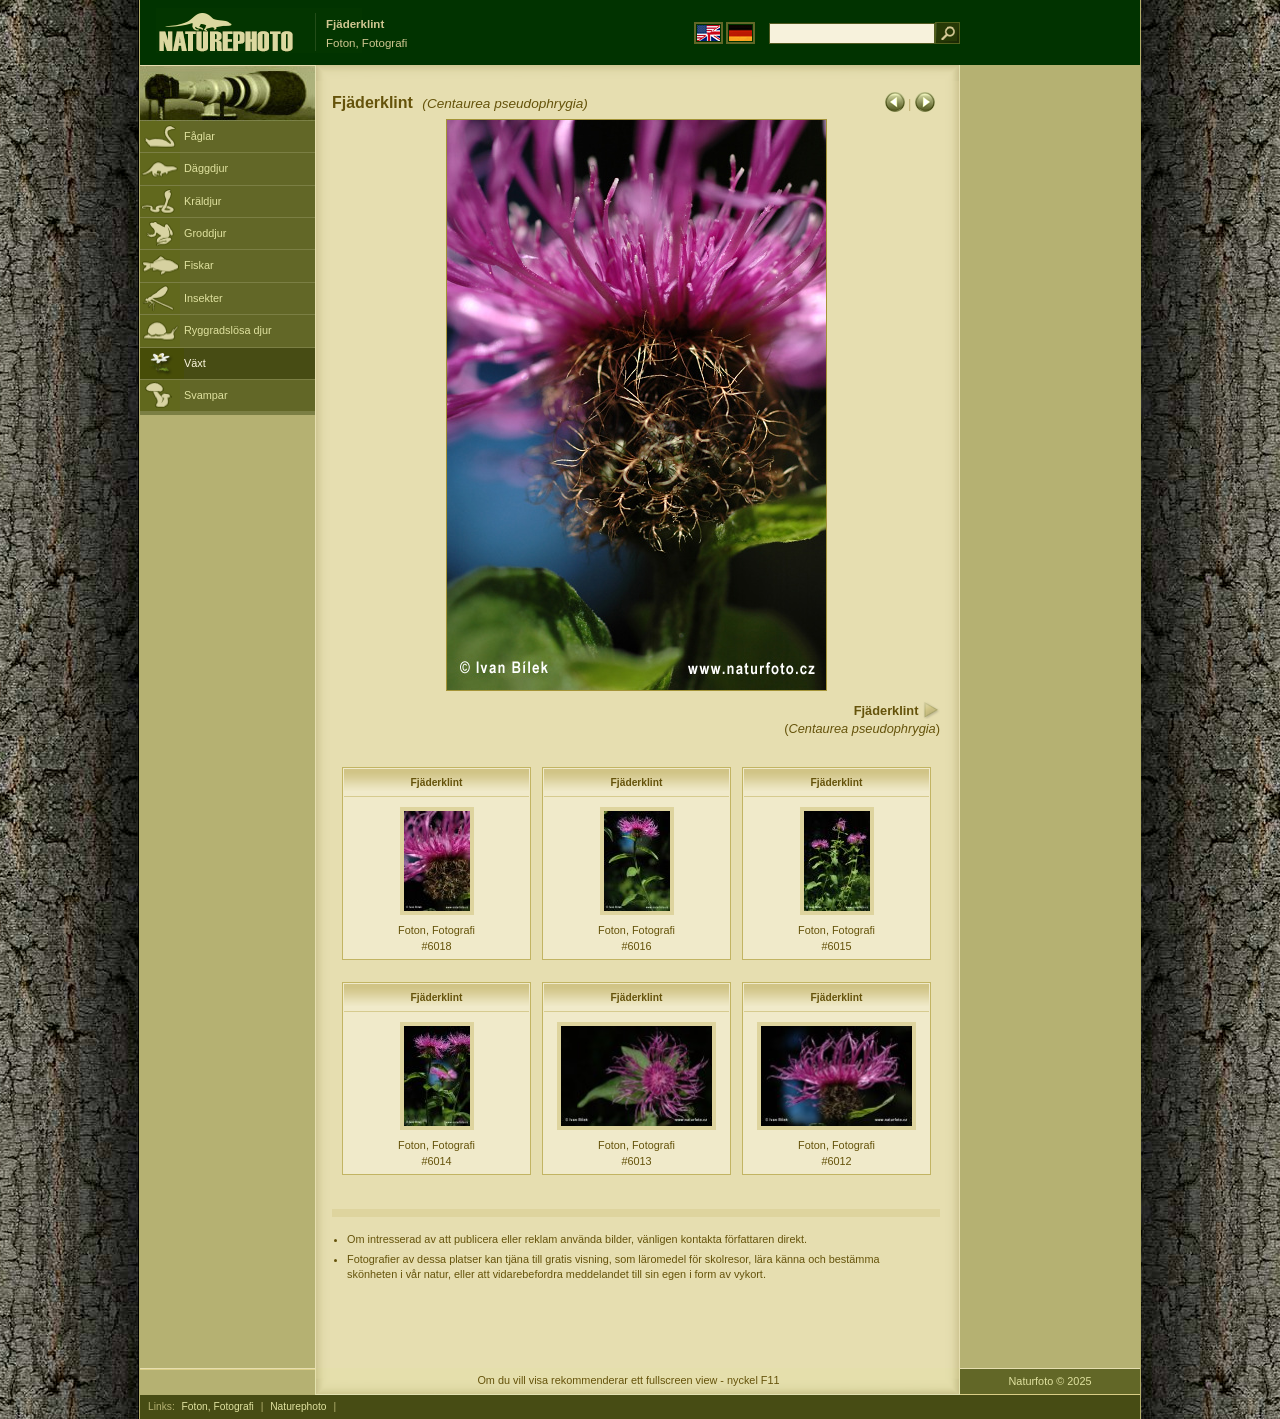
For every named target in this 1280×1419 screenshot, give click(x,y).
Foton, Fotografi (218, 1406)
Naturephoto (298, 1406)
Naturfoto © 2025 (1050, 1381)
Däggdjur (206, 168)
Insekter (203, 298)
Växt (195, 363)
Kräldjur (202, 201)
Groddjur (205, 233)
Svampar (206, 395)
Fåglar (199, 136)
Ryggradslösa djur (228, 330)
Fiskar (199, 265)
